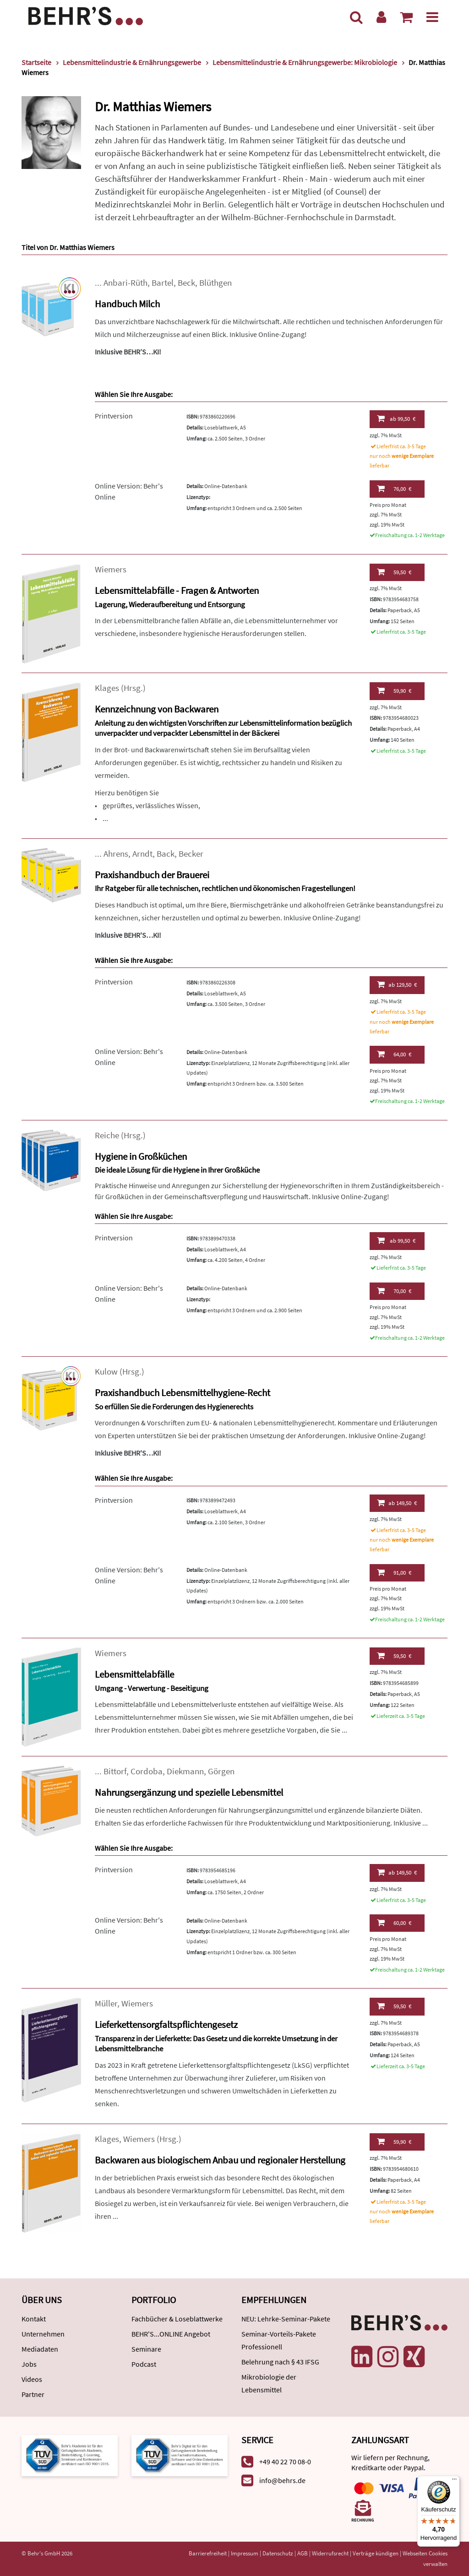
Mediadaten (40, 2348)
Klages (107, 688)
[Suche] (356, 17)
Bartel (163, 282)
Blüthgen (215, 282)
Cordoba (147, 1771)
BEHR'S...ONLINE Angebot (170, 2333)
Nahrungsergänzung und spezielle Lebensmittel (189, 1792)
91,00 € (394, 1572)
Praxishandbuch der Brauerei (152, 875)
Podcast (143, 2364)
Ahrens (116, 853)
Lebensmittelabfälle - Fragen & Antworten (177, 590)
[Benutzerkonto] (381, 17)
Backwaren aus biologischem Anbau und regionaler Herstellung (220, 2160)
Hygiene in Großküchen (141, 1156)
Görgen (221, 1771)
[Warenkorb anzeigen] (406, 17)
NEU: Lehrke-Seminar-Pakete (285, 2318)
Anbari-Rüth (125, 282)
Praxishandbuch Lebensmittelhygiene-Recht (182, 1392)
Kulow (106, 1371)
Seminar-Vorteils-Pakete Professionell (278, 2340)
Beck (186, 282)
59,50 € (394, 572)
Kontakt (34, 2318)
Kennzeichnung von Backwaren (156, 709)
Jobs (29, 2364)
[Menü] (432, 17)
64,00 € (394, 1054)
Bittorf (115, 1771)
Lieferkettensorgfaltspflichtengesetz (166, 2024)
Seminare (146, 2348)
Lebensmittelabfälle (134, 1674)
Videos (32, 2379)
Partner (33, 2394)
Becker (191, 853)
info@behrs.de (282, 2480)
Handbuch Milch (127, 304)
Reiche (107, 1135)
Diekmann (185, 1771)
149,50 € (397, 1503)
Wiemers (110, 569)
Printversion (114, 415)
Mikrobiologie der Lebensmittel (268, 2383)
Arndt (142, 853)
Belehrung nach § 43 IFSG (280, 2361)
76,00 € (394, 488)
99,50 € (396, 418)
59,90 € (394, 690)
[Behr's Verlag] (85, 15)
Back (166, 853)
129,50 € (397, 984)
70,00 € (394, 1291)
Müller (106, 2003)
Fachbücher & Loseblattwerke (177, 2318)
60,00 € (394, 1922)
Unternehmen (43, 2333)
